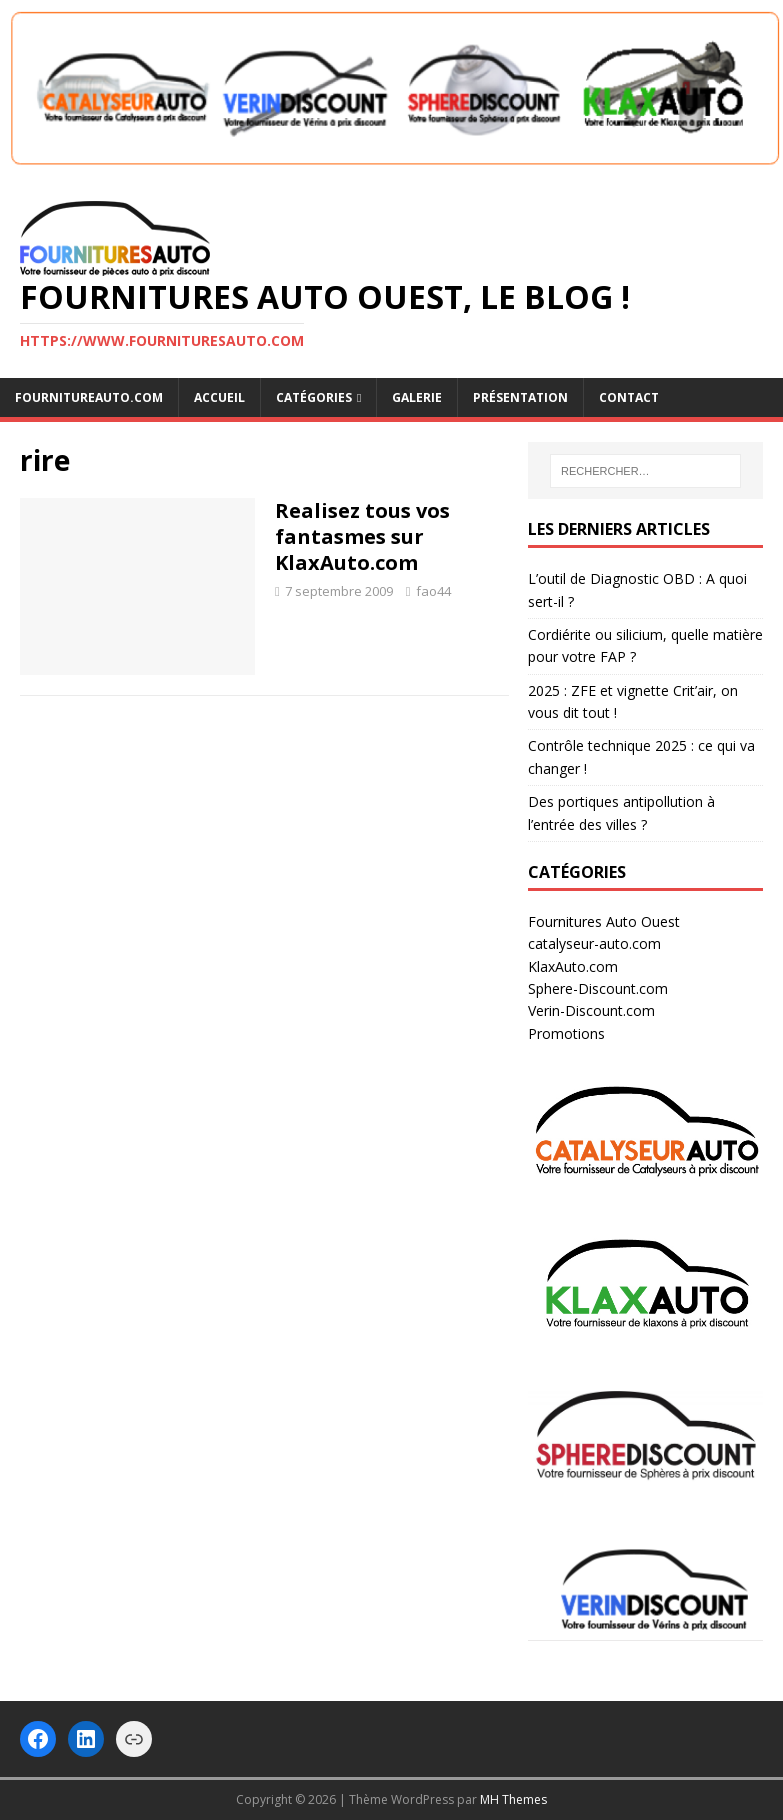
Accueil (219, 397)
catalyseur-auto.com (594, 943)
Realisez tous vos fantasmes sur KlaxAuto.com (362, 536)
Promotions (566, 1033)
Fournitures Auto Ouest (604, 921)
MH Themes (513, 1799)
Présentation (520, 397)
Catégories (314, 397)
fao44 (433, 591)
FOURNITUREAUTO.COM (89, 397)
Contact (629, 397)
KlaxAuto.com (573, 966)
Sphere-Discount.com (598, 988)
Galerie (417, 397)
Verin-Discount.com (591, 1010)
